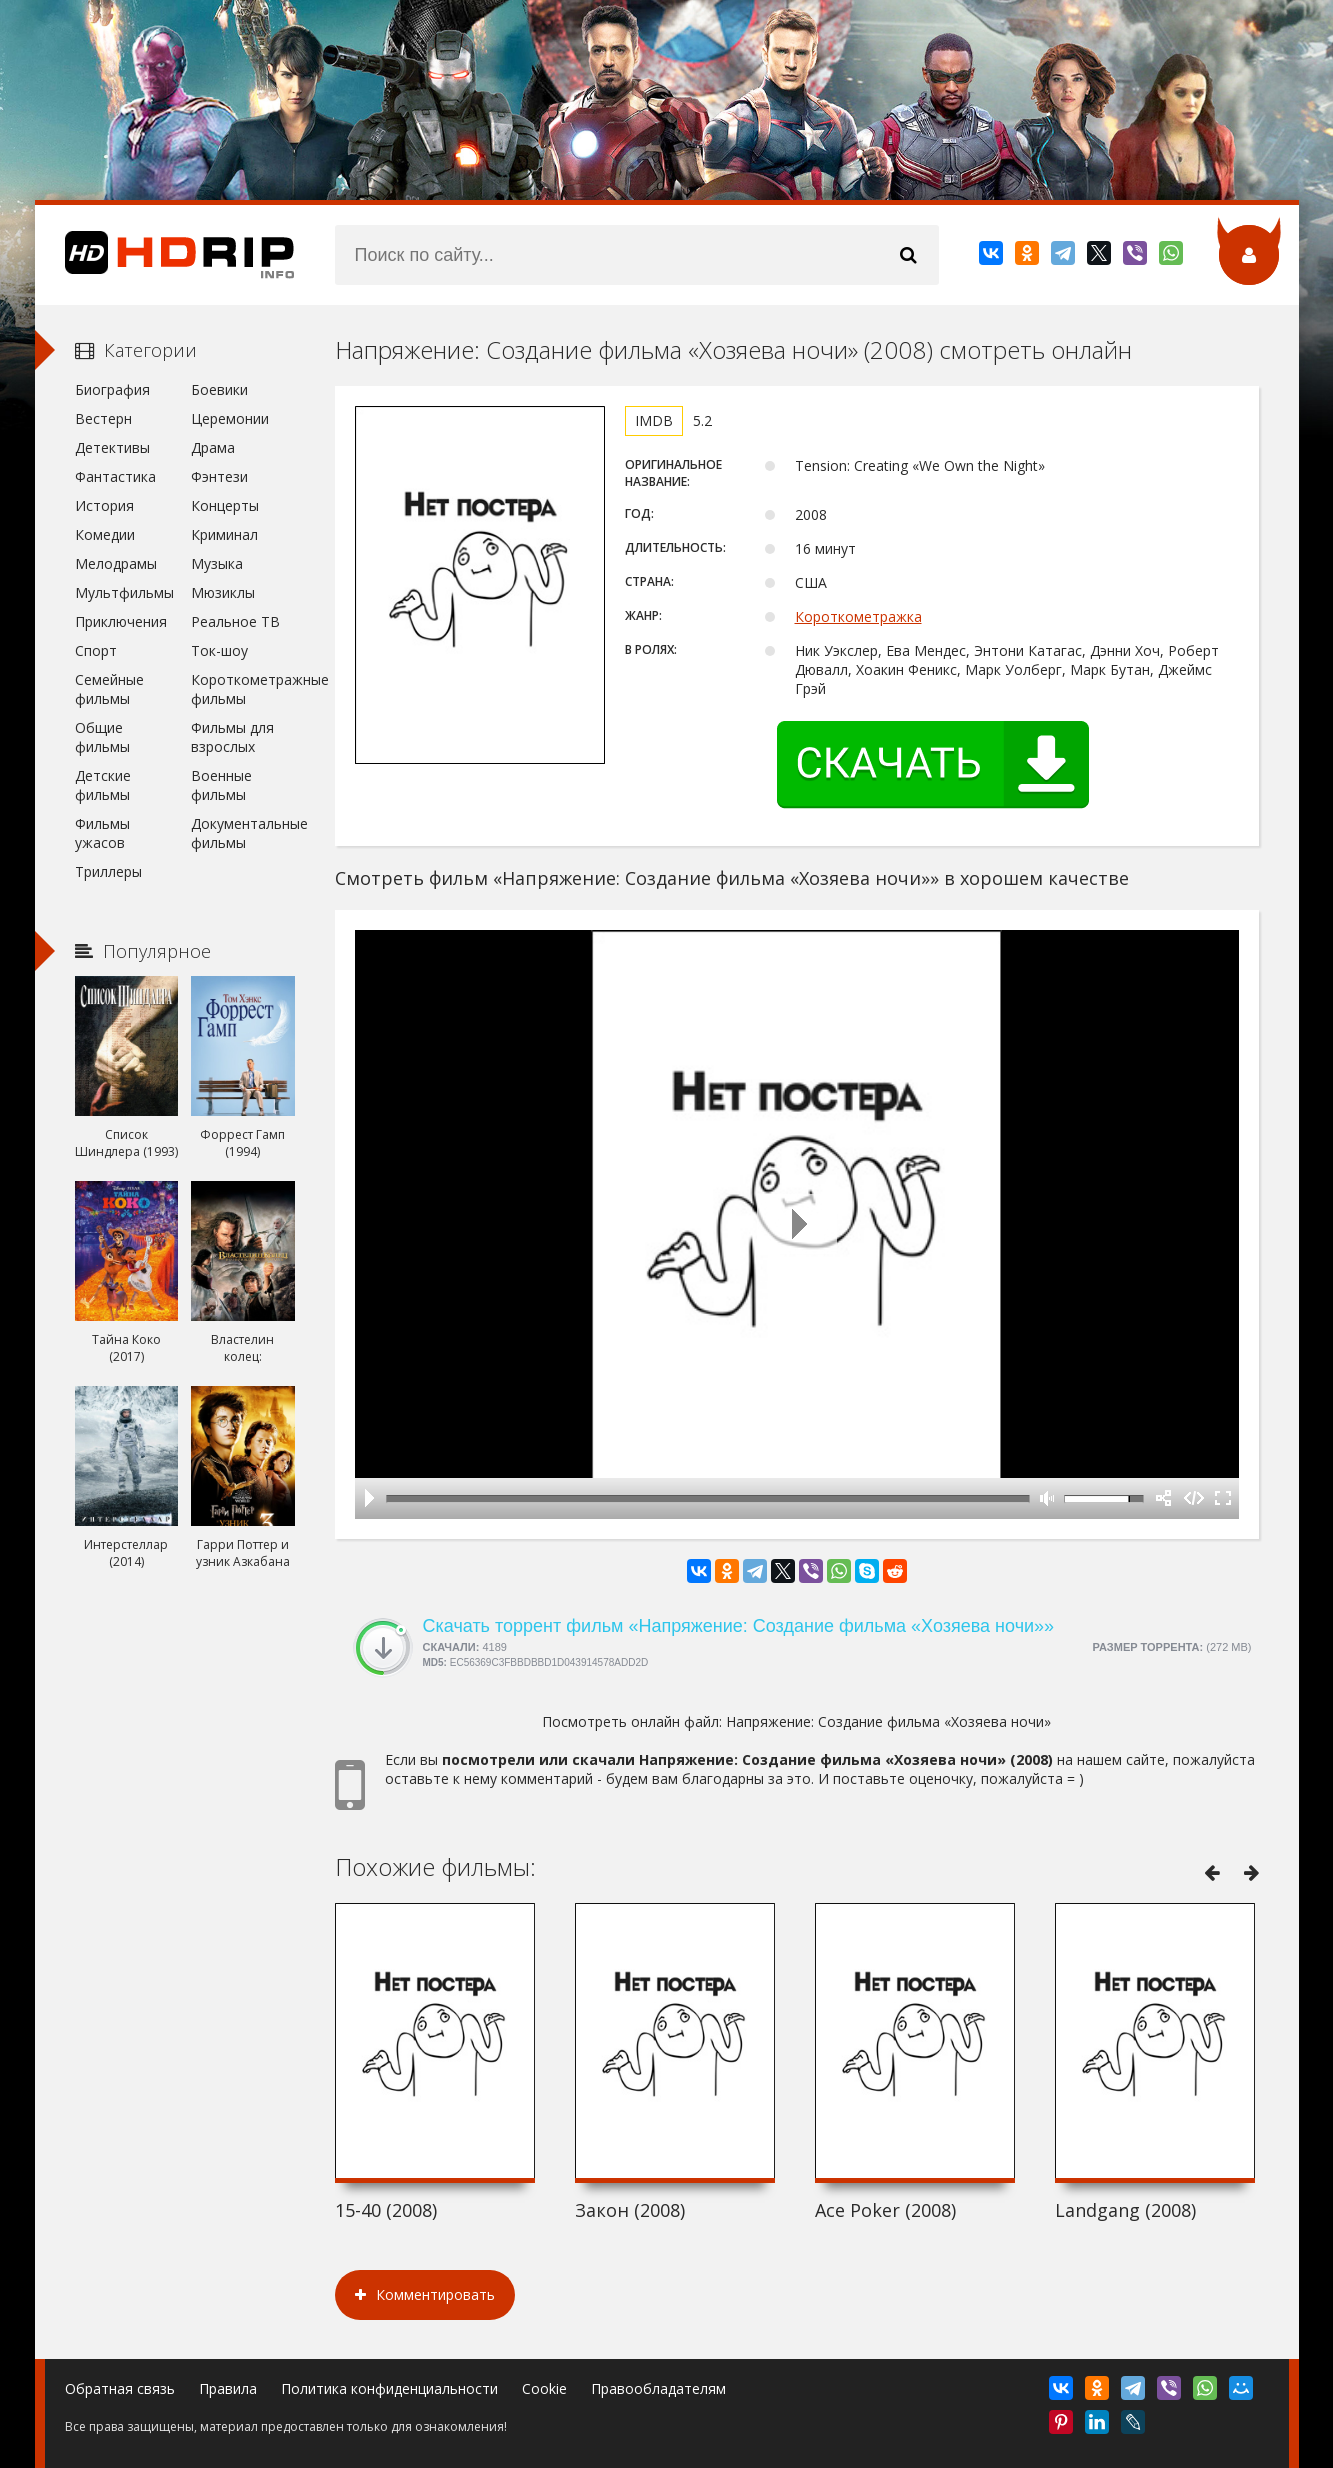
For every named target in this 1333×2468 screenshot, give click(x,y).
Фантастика (115, 476)
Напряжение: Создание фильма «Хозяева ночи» (888, 1721)
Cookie (544, 2388)
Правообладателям (658, 2388)
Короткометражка (858, 616)
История (104, 505)
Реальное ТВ (235, 621)
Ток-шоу (219, 650)
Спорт (96, 650)
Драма (213, 447)
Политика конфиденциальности (389, 2388)
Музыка (217, 563)
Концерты (225, 505)
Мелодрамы (116, 563)
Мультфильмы (124, 592)
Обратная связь (120, 2388)
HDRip (165, 255)
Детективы (112, 447)
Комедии (105, 534)
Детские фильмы (103, 785)
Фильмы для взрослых (232, 737)
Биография (112, 389)
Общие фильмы (102, 737)
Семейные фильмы (109, 689)
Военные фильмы (221, 785)
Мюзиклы (223, 592)
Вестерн (103, 418)
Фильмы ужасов (102, 833)
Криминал (224, 534)
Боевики (219, 389)
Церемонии (230, 418)
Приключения (121, 621)
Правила (228, 2388)
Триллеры (108, 871)
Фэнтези (219, 476)
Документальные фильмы (242, 833)
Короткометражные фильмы (242, 689)
